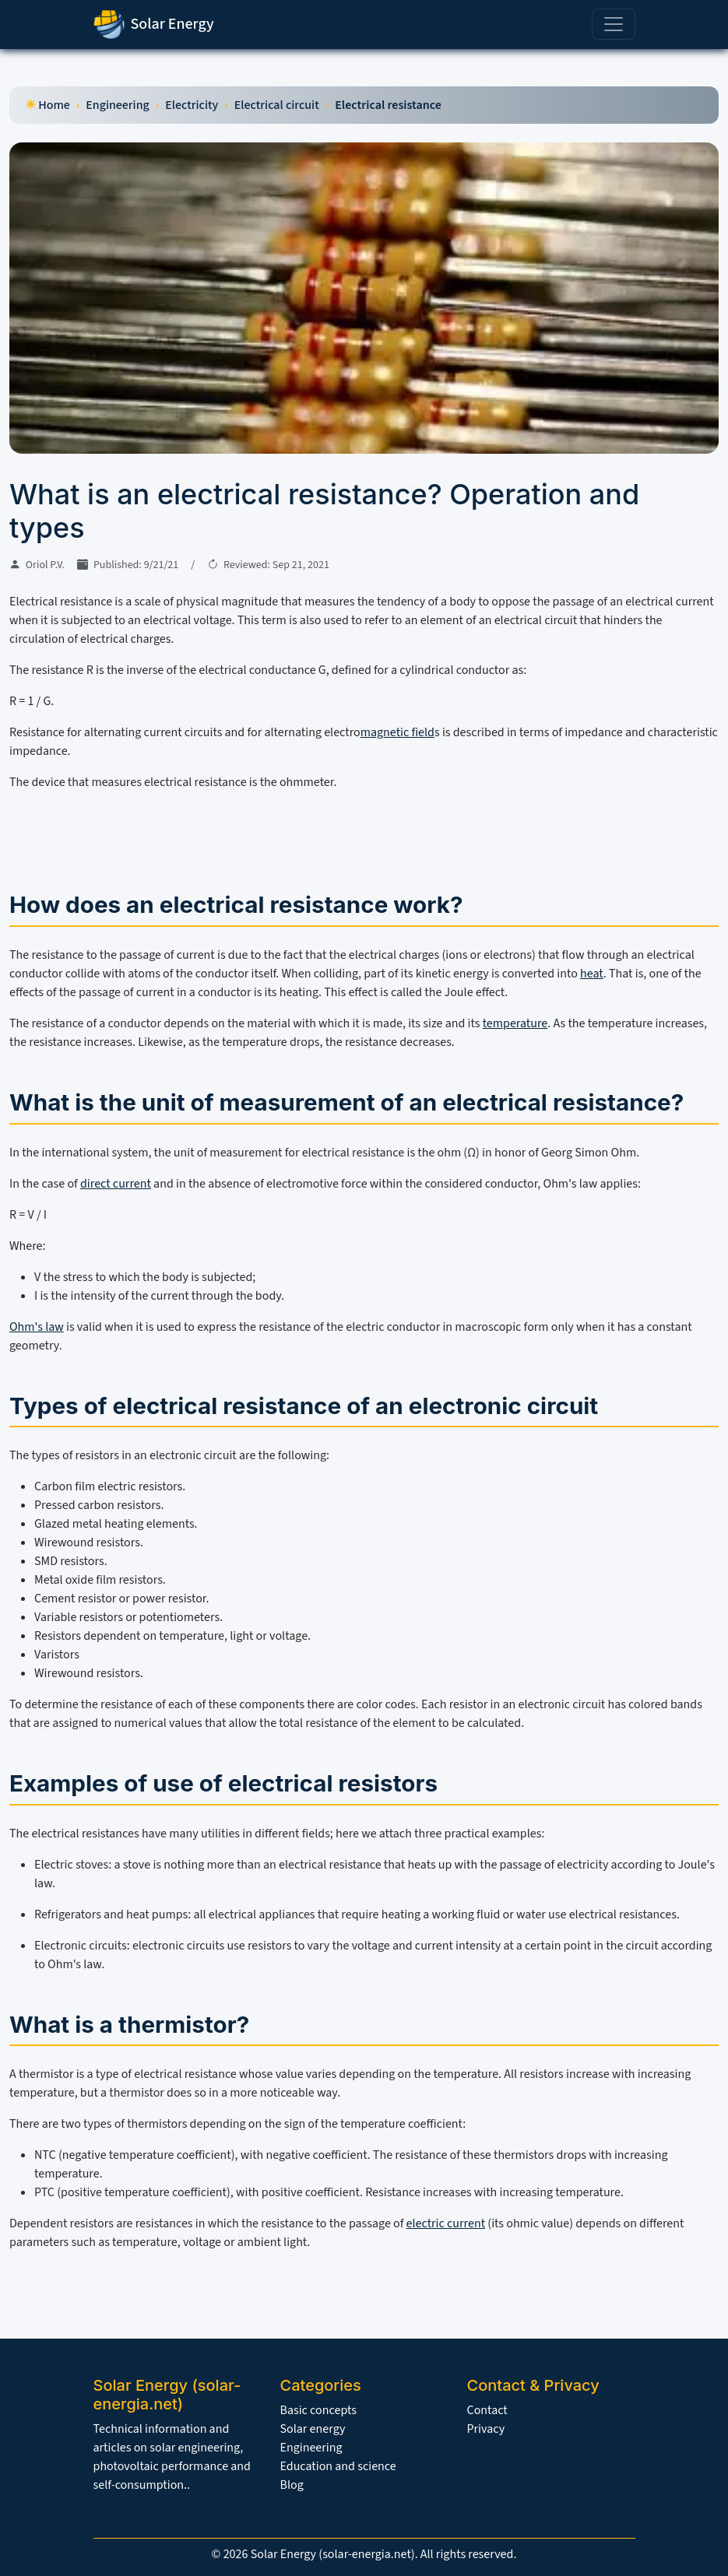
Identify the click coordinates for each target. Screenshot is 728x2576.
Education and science (338, 2466)
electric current (446, 2223)
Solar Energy (153, 24)
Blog (292, 2485)
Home (54, 105)
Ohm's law (36, 1326)
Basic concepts (318, 2410)
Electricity (191, 105)
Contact (487, 2410)
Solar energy (313, 2428)
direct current (115, 1183)
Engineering (117, 105)
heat (591, 973)
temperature (515, 1023)
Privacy (486, 2428)
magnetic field (397, 732)
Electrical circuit (276, 105)
